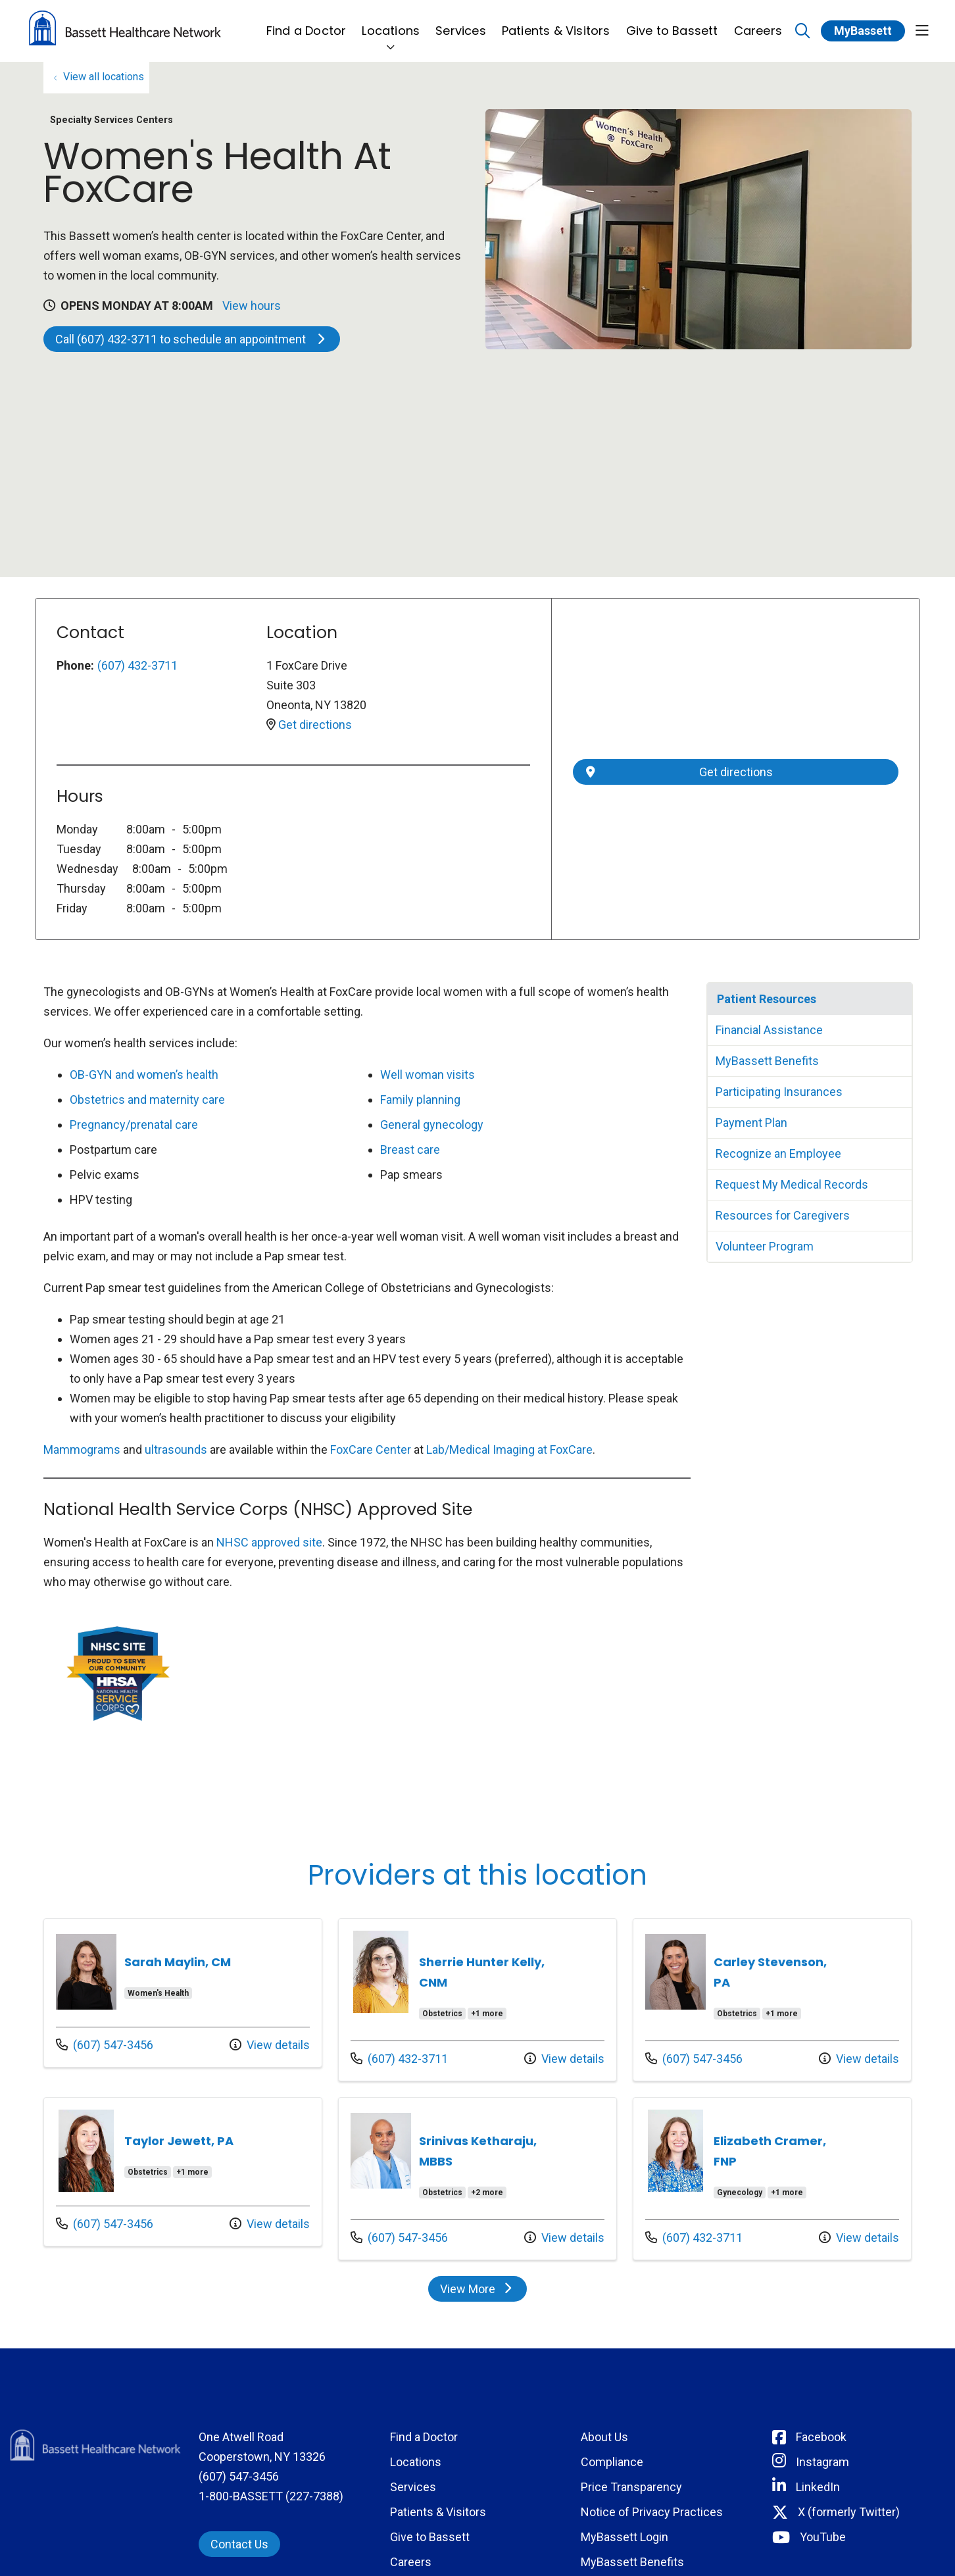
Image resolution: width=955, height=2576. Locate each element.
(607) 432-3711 (137, 665)
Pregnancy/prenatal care (134, 1124)
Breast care (410, 1149)
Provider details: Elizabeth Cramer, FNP (772, 2179)
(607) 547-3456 (104, 2043)
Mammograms (81, 1449)
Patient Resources (766, 999)
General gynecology (431, 1124)
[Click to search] (802, 31)
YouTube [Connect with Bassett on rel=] (823, 2537)
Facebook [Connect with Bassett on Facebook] (821, 2437)
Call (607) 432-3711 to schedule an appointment (191, 339)
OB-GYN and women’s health (144, 1074)
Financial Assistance (769, 1030)
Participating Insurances (779, 1092)
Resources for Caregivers (783, 1215)
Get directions (315, 724)
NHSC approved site (269, 1542)
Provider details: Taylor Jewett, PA (183, 2172)
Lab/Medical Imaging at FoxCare (509, 1449)
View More (483, 2292)
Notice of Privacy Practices (652, 2512)
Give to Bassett (672, 23)
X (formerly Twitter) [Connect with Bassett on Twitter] (849, 2512)
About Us (604, 2437)
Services (461, 23)
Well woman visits (427, 1074)
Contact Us (239, 2544)
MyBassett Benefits (767, 1061)
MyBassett (863, 30)
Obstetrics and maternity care (147, 1099)
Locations (391, 23)
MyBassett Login (624, 2537)
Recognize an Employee (778, 1153)
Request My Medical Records (792, 1184)
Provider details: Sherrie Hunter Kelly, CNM (477, 2000)
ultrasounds (176, 1449)
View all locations (103, 76)
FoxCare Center (370, 1449)
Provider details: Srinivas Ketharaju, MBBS (477, 2179)
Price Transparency (631, 2487)
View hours (251, 305)
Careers (758, 23)
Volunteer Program (765, 1246)
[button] (922, 31)
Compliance (612, 2462)
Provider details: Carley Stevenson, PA (772, 2000)
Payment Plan (751, 1122)
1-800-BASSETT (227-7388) (271, 2496)
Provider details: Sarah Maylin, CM (183, 1993)
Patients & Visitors (556, 23)
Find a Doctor (306, 23)
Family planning (420, 1099)
